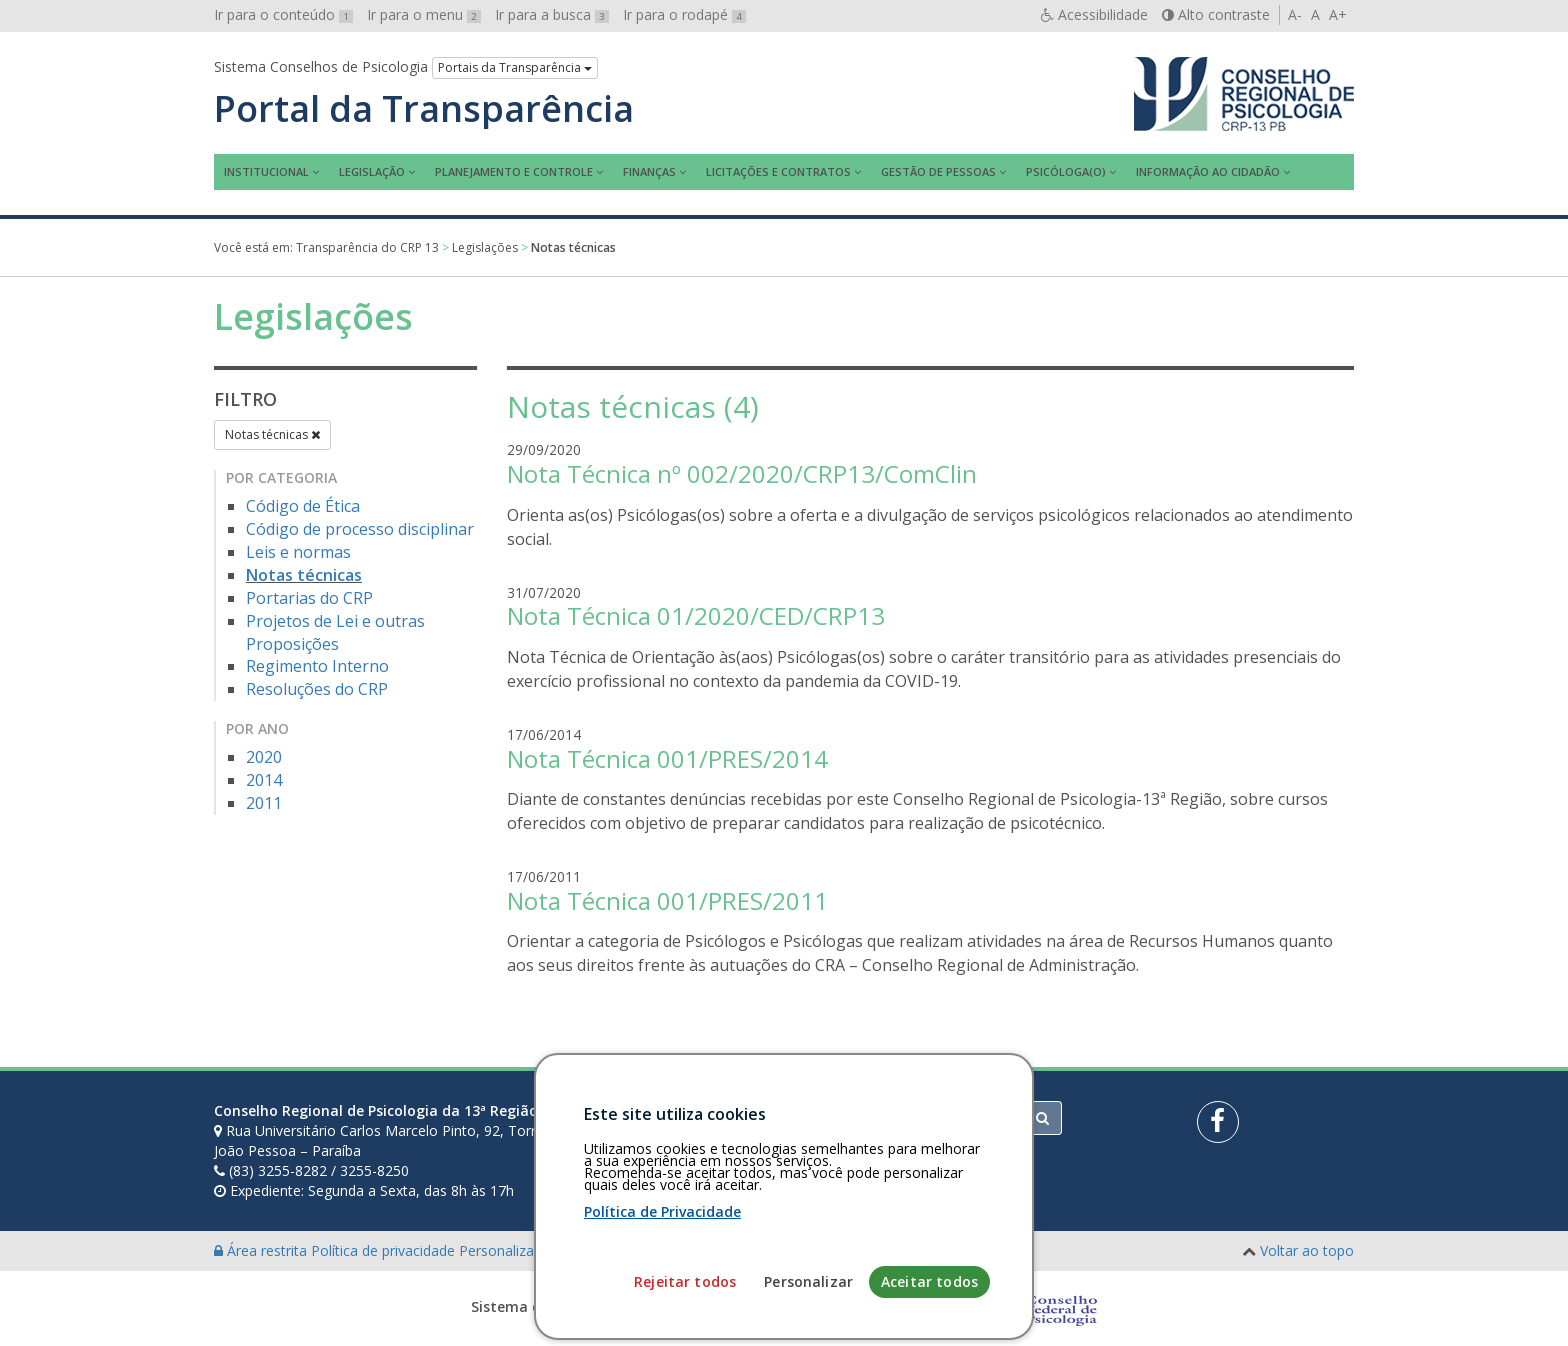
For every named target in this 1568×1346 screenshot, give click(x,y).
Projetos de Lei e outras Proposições (335, 632)
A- (1295, 14)
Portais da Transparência (515, 67)
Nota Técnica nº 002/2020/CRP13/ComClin (742, 473)
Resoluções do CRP (317, 689)
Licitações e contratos (778, 171)
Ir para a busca (552, 14)
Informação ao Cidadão (1208, 171)
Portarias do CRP (309, 598)
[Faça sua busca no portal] (863, 1118)
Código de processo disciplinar (360, 529)
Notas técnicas (272, 434)
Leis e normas (298, 552)
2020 (264, 757)
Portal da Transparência (424, 109)
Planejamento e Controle (514, 171)
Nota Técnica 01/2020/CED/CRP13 (696, 615)
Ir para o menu (424, 14)
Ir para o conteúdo (283, 14)
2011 (264, 803)
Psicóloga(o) (1066, 171)
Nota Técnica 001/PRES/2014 (667, 758)
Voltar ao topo (1307, 1250)
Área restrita (262, 1250)
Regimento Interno (317, 666)
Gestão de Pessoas (938, 171)
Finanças (649, 171)
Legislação (372, 171)
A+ (1338, 14)
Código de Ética (303, 506)
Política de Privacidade (662, 1336)
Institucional (266, 171)
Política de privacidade (385, 1250)
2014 (264, 780)
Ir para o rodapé (684, 14)
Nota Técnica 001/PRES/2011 (667, 900)
